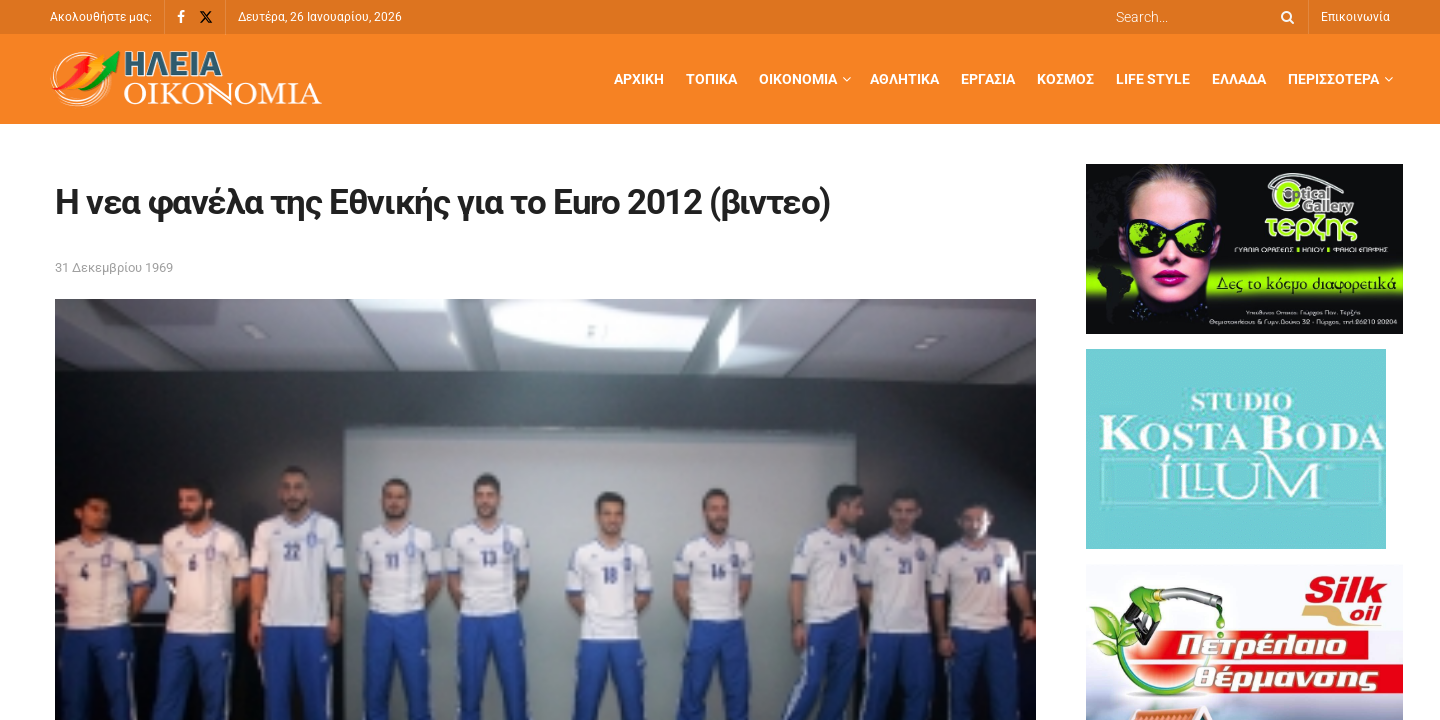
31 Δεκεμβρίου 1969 (114, 267)
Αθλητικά (904, 79)
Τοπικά (711, 79)
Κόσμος (1065, 79)
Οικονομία (798, 79)
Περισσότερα (1333, 79)
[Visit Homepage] (186, 79)
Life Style (1153, 79)
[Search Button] (1284, 17)
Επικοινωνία (1355, 17)
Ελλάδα (1239, 79)
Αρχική (639, 79)
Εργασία (988, 79)
